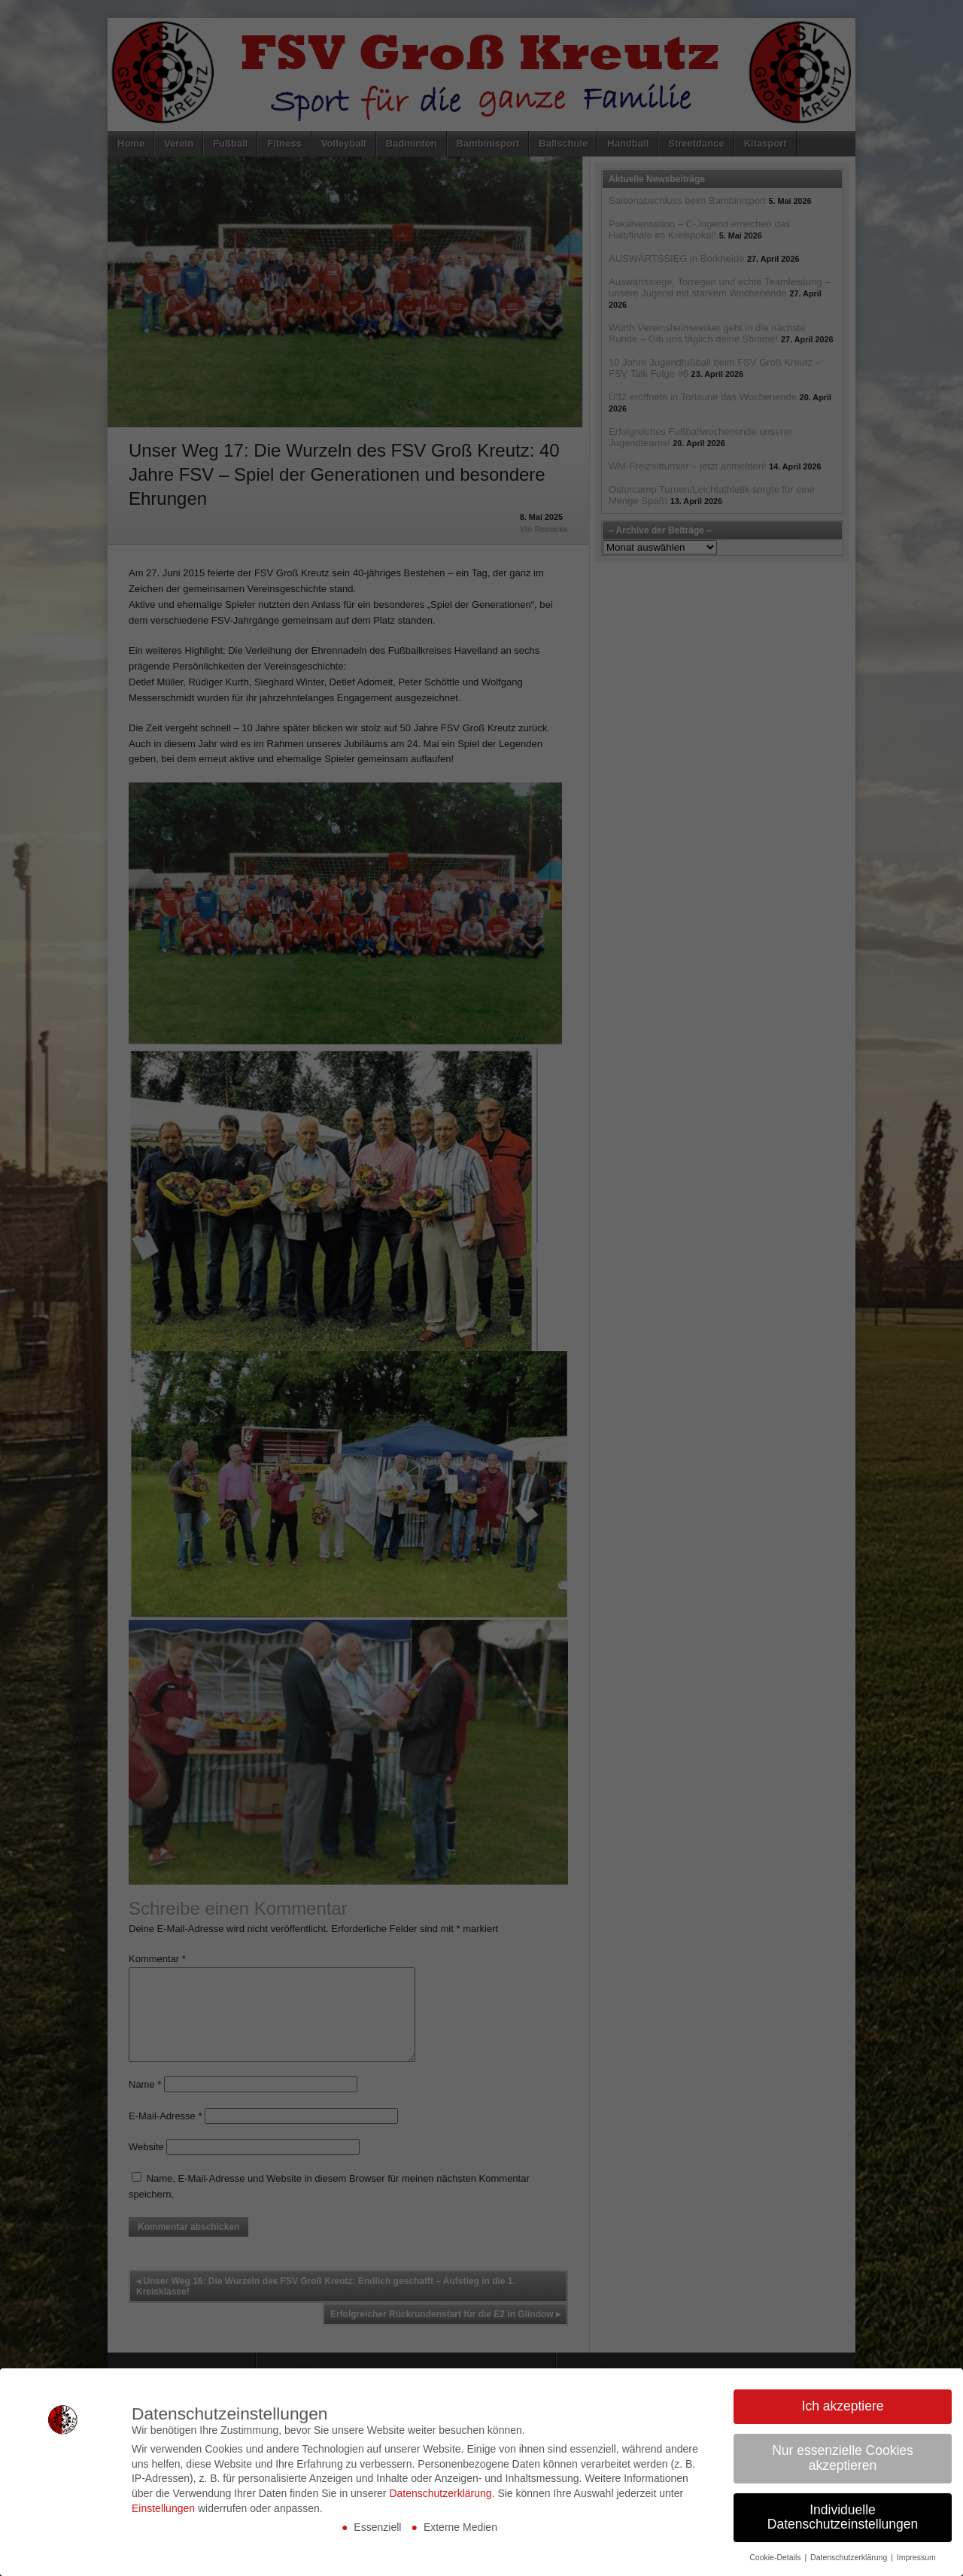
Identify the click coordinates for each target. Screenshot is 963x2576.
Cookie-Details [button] (776, 2554)
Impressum (916, 2554)
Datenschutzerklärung (440, 2489)
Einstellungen (163, 2505)
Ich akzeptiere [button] (843, 2402)
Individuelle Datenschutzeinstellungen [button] (842, 2514)
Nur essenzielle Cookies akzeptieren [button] (842, 2455)
